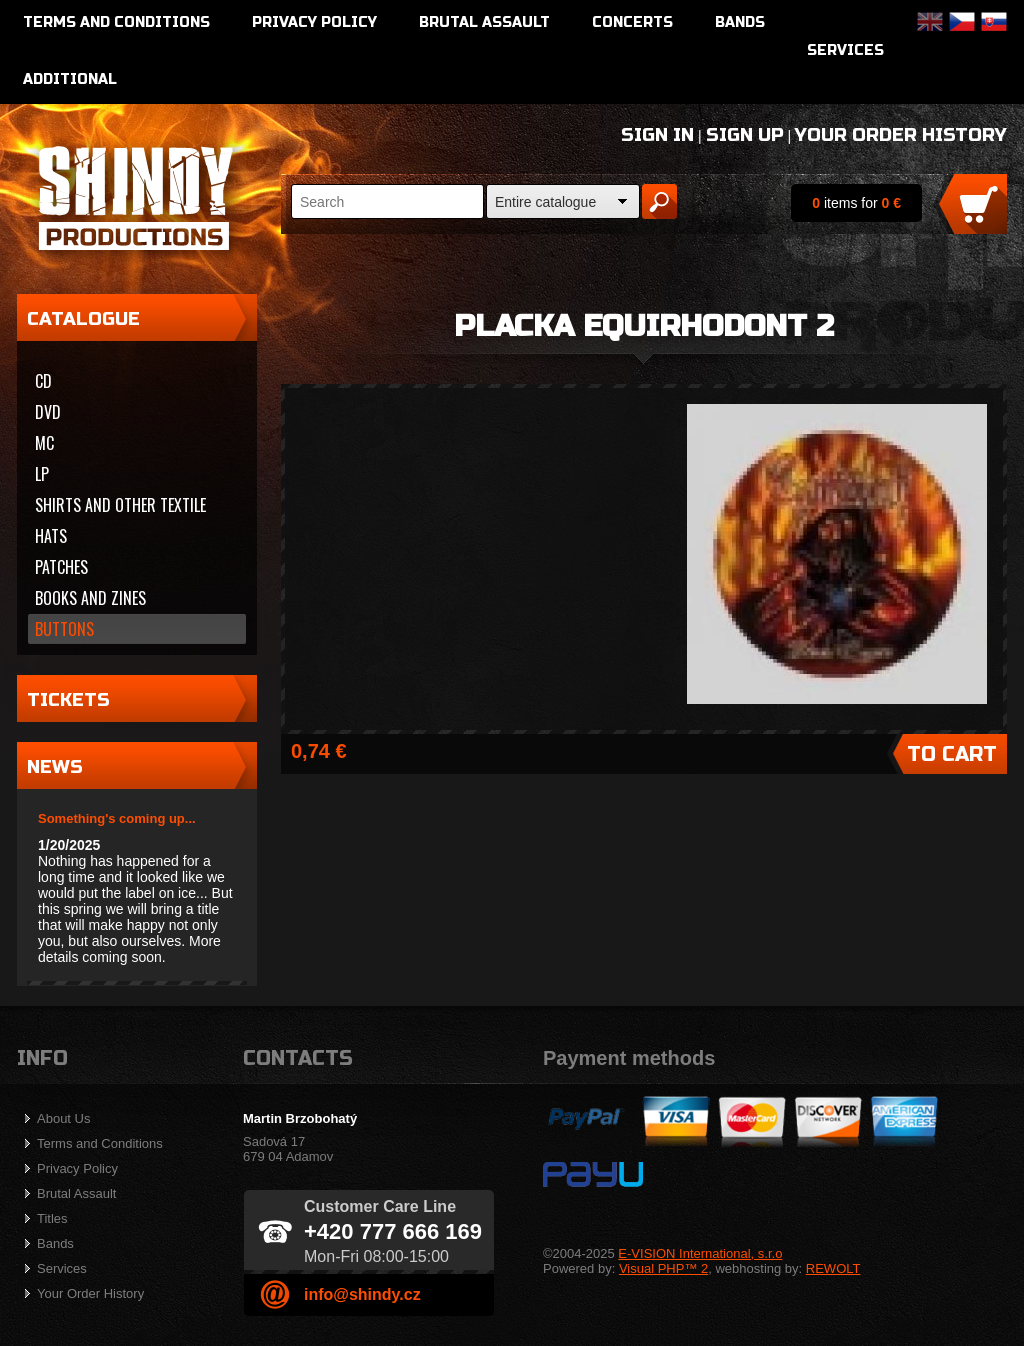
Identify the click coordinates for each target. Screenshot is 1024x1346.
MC (44, 443)
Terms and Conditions (116, 22)
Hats (51, 536)
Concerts (632, 22)
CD (43, 381)
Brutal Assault (484, 22)
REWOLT (833, 1268)
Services (845, 50)
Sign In (657, 135)
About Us (63, 1118)
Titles (52, 1218)
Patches (61, 567)
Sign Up (745, 135)
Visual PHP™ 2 (663, 1268)
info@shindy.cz (362, 1294)
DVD (48, 412)
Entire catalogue (545, 202)
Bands (740, 22)
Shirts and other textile (120, 505)
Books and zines (90, 598)
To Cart (952, 754)
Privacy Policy (314, 22)
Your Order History (901, 135)
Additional (70, 79)
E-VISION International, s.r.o (700, 1253)
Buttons (64, 629)
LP (42, 474)
